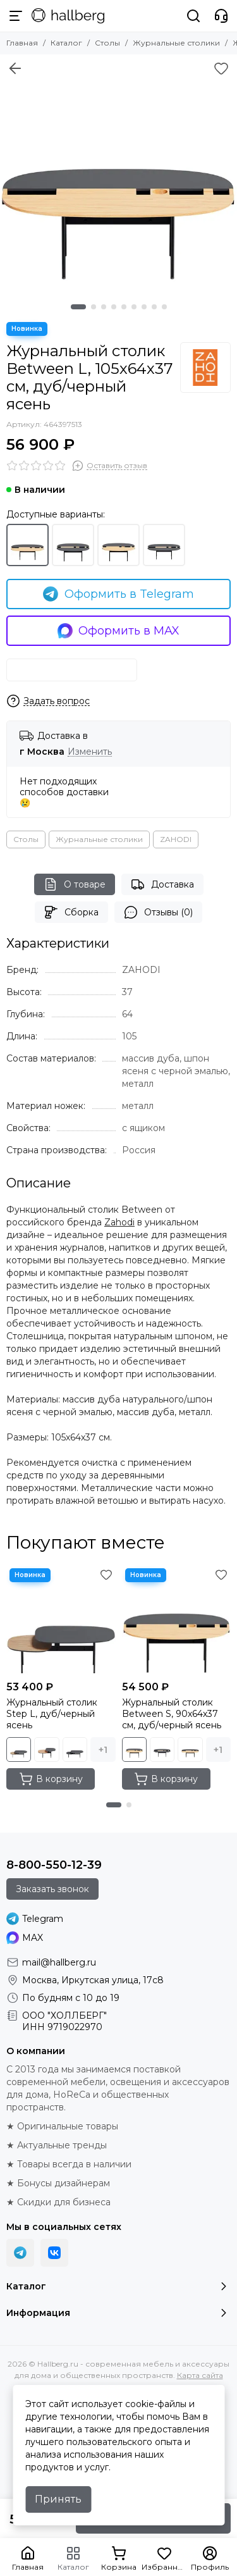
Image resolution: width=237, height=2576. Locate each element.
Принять (58, 2499)
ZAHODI (175, 839)
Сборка (71, 912)
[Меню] (16, 16)
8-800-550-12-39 (54, 1865)
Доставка (162, 884)
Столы (107, 42)
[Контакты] (221, 16)
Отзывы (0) (158, 912)
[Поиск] (193, 16)
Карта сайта (200, 2375)
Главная (22, 42)
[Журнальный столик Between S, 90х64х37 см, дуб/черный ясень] (176, 1620)
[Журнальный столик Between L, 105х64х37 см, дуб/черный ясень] (118, 173)
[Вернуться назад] (15, 68)
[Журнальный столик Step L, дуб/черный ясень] (61, 1620)
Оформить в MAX (119, 630)
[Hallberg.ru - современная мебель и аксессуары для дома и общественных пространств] (68, 15)
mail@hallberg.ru (59, 1962)
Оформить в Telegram (118, 594)
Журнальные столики (176, 42)
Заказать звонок (52, 1889)
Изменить (90, 752)
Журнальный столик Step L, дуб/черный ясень (51, 1714)
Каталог (66, 42)
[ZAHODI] (205, 367)
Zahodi (119, 1222)
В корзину (51, 1779)
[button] (78, 306)
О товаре (75, 884)
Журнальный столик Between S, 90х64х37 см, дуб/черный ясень (171, 1714)
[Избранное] (221, 68)
